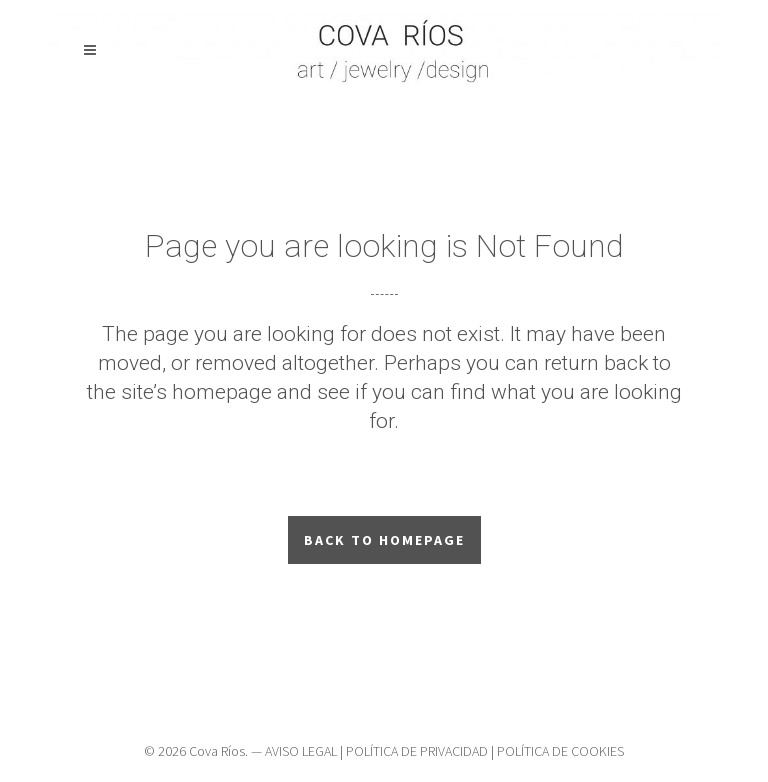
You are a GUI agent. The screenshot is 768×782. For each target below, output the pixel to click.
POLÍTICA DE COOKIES (560, 751)
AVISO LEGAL (301, 751)
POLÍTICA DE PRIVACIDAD (417, 751)
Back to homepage (384, 540)
